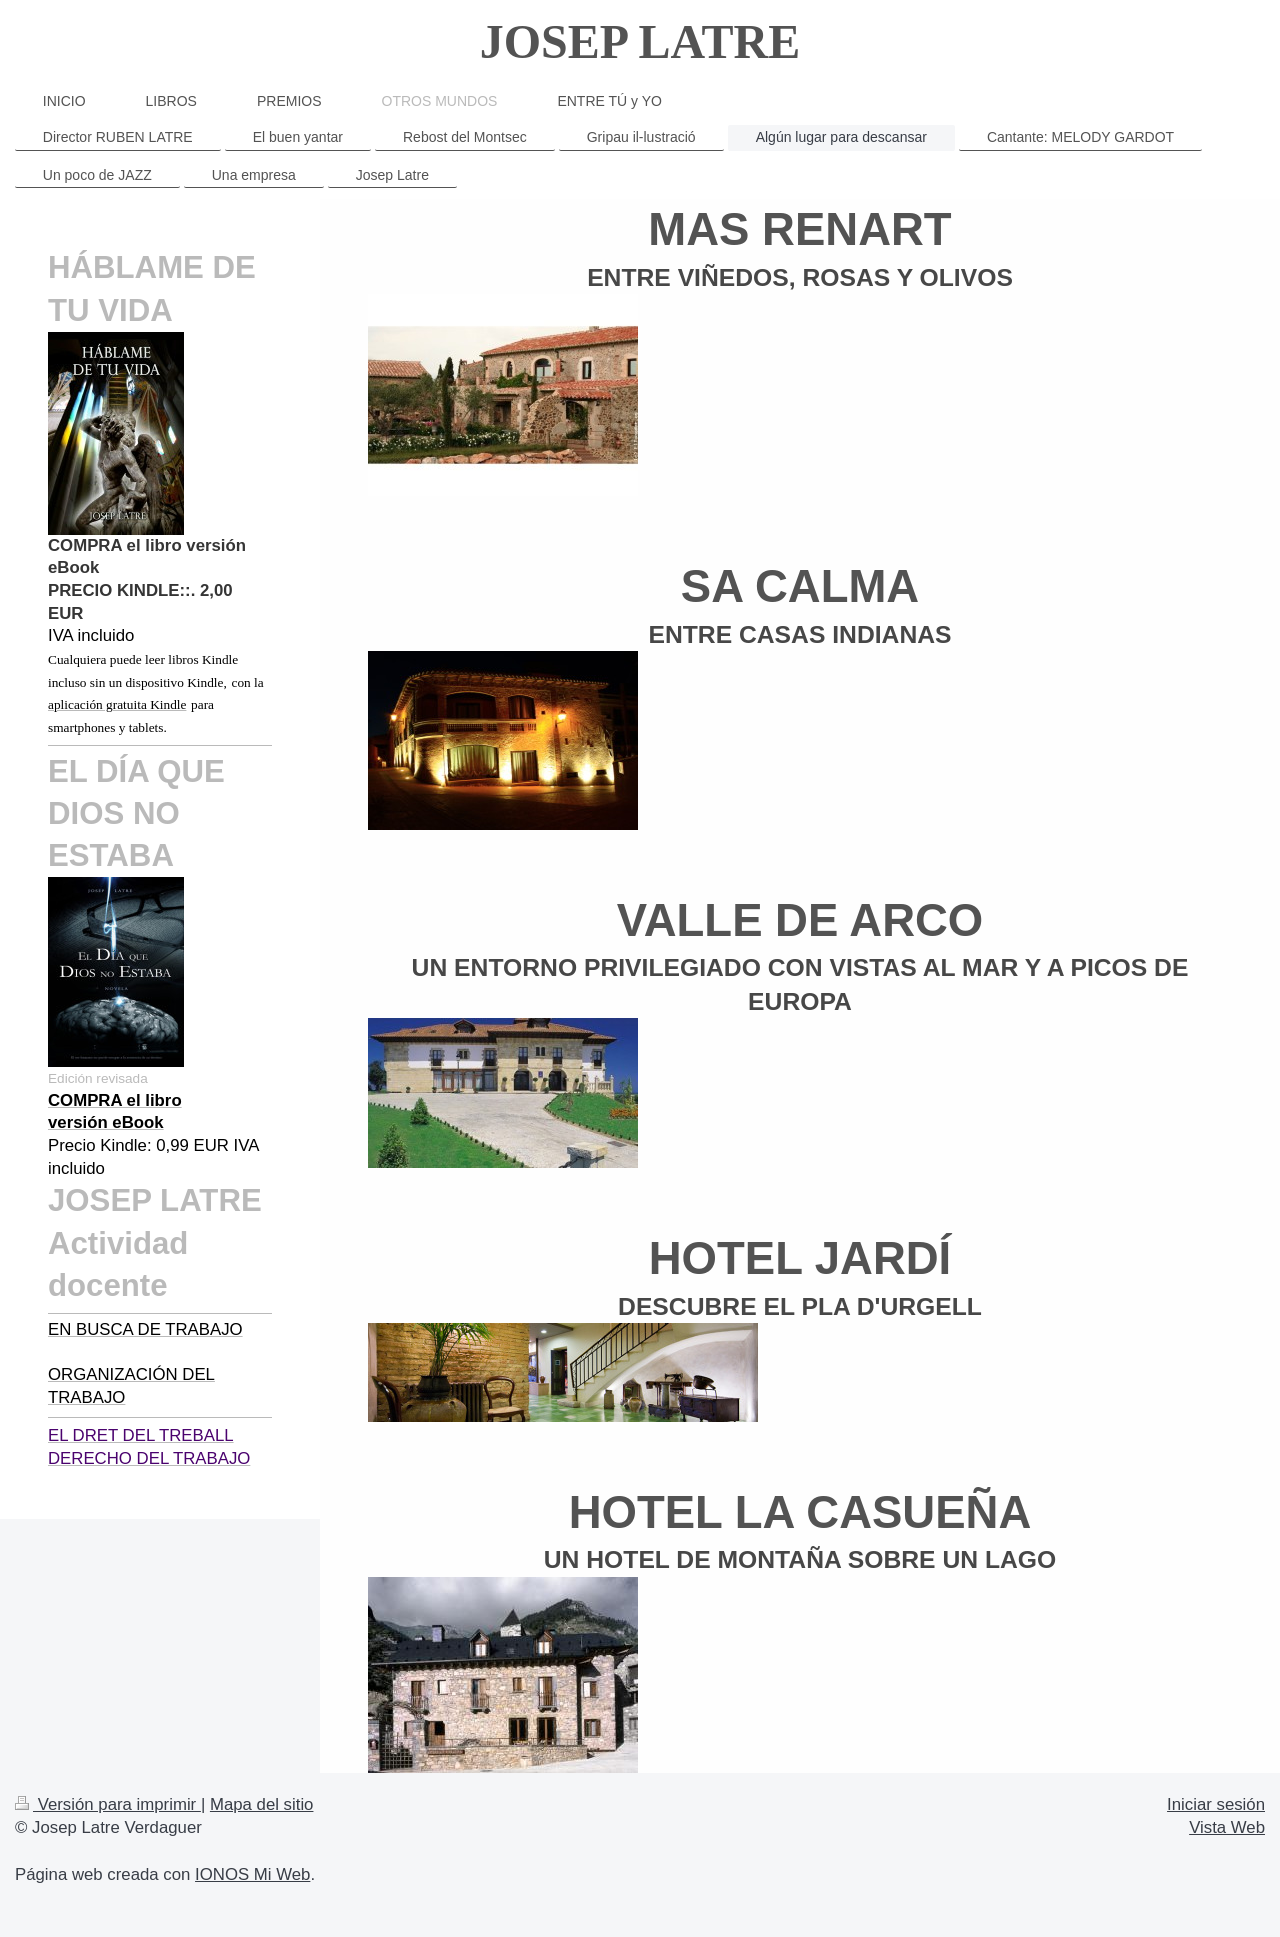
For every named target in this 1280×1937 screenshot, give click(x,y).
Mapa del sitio (262, 1804)
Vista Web (1227, 1827)
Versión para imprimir (108, 1804)
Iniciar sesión (1216, 1804)
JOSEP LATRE (640, 41)
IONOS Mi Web (252, 1874)
